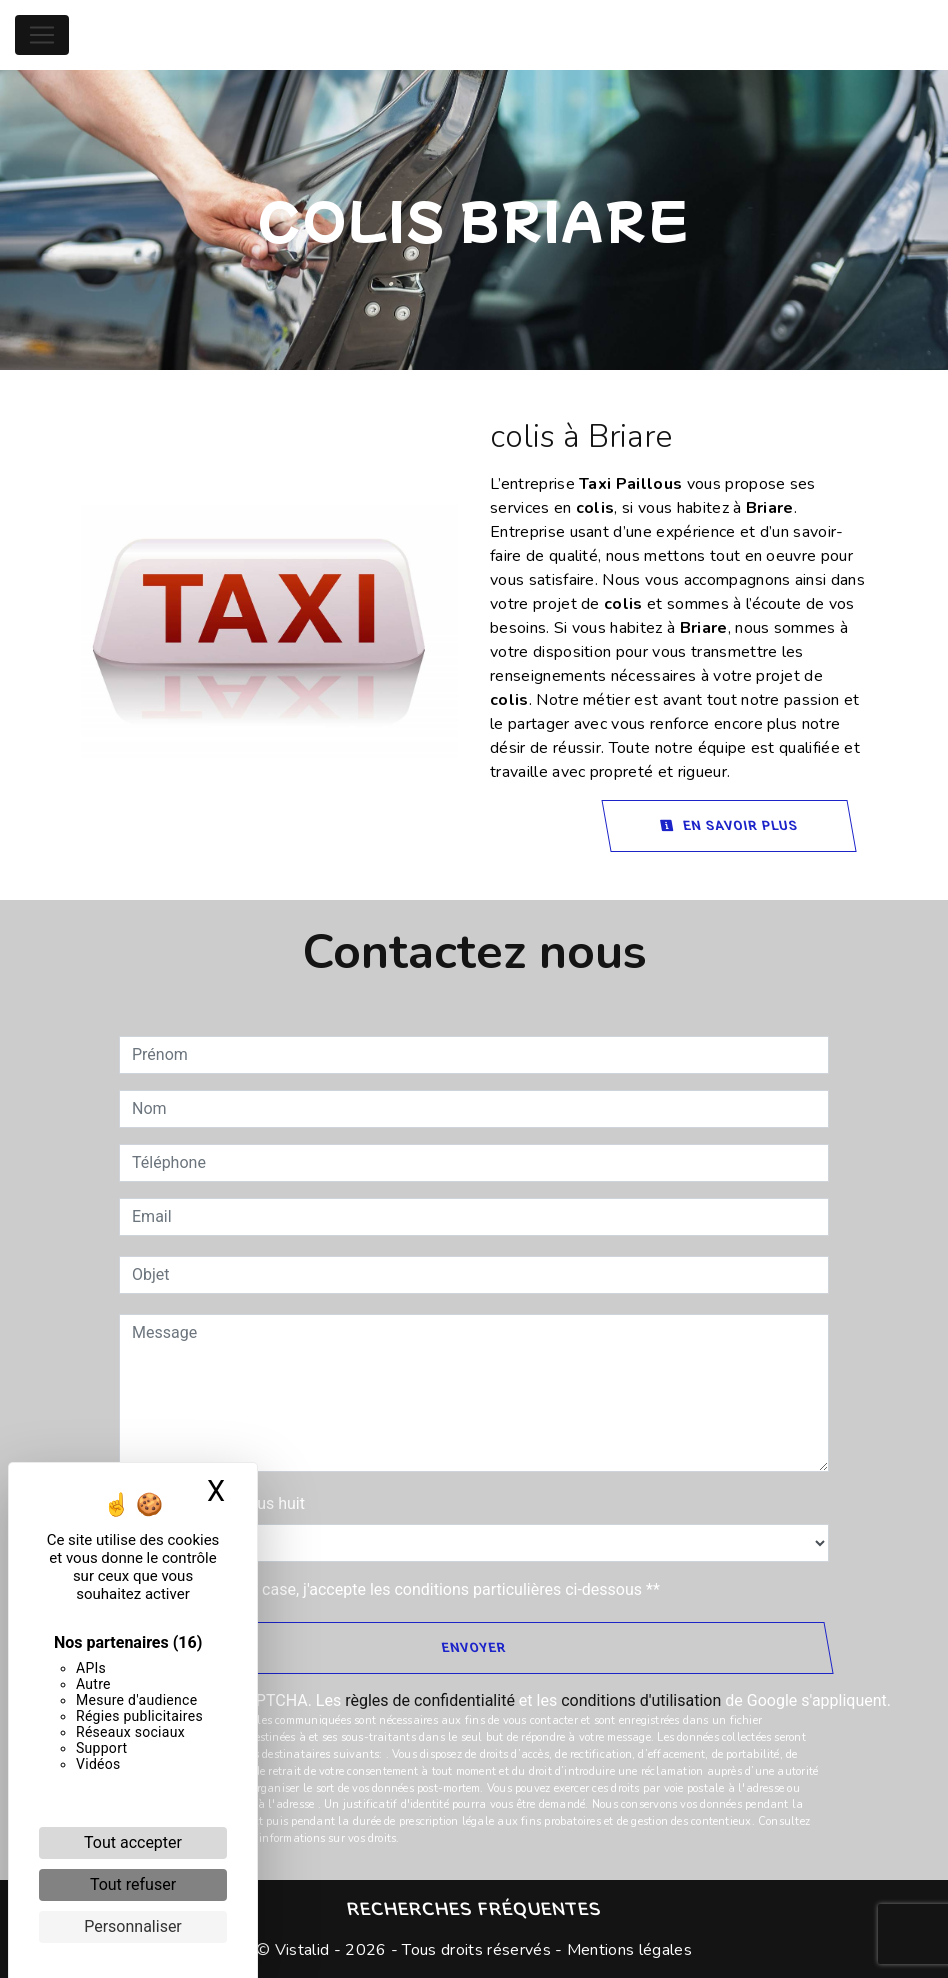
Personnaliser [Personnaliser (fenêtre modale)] (133, 1926)
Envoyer (473, 1647)
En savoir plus (729, 825)
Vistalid (302, 1950)
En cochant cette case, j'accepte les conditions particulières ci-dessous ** (399, 1589)
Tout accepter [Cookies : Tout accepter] (133, 1842)
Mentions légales (627, 1950)
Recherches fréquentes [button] (474, 1909)
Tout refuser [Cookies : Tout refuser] (133, 1884)
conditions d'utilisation (641, 1700)
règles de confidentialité (430, 1700)
